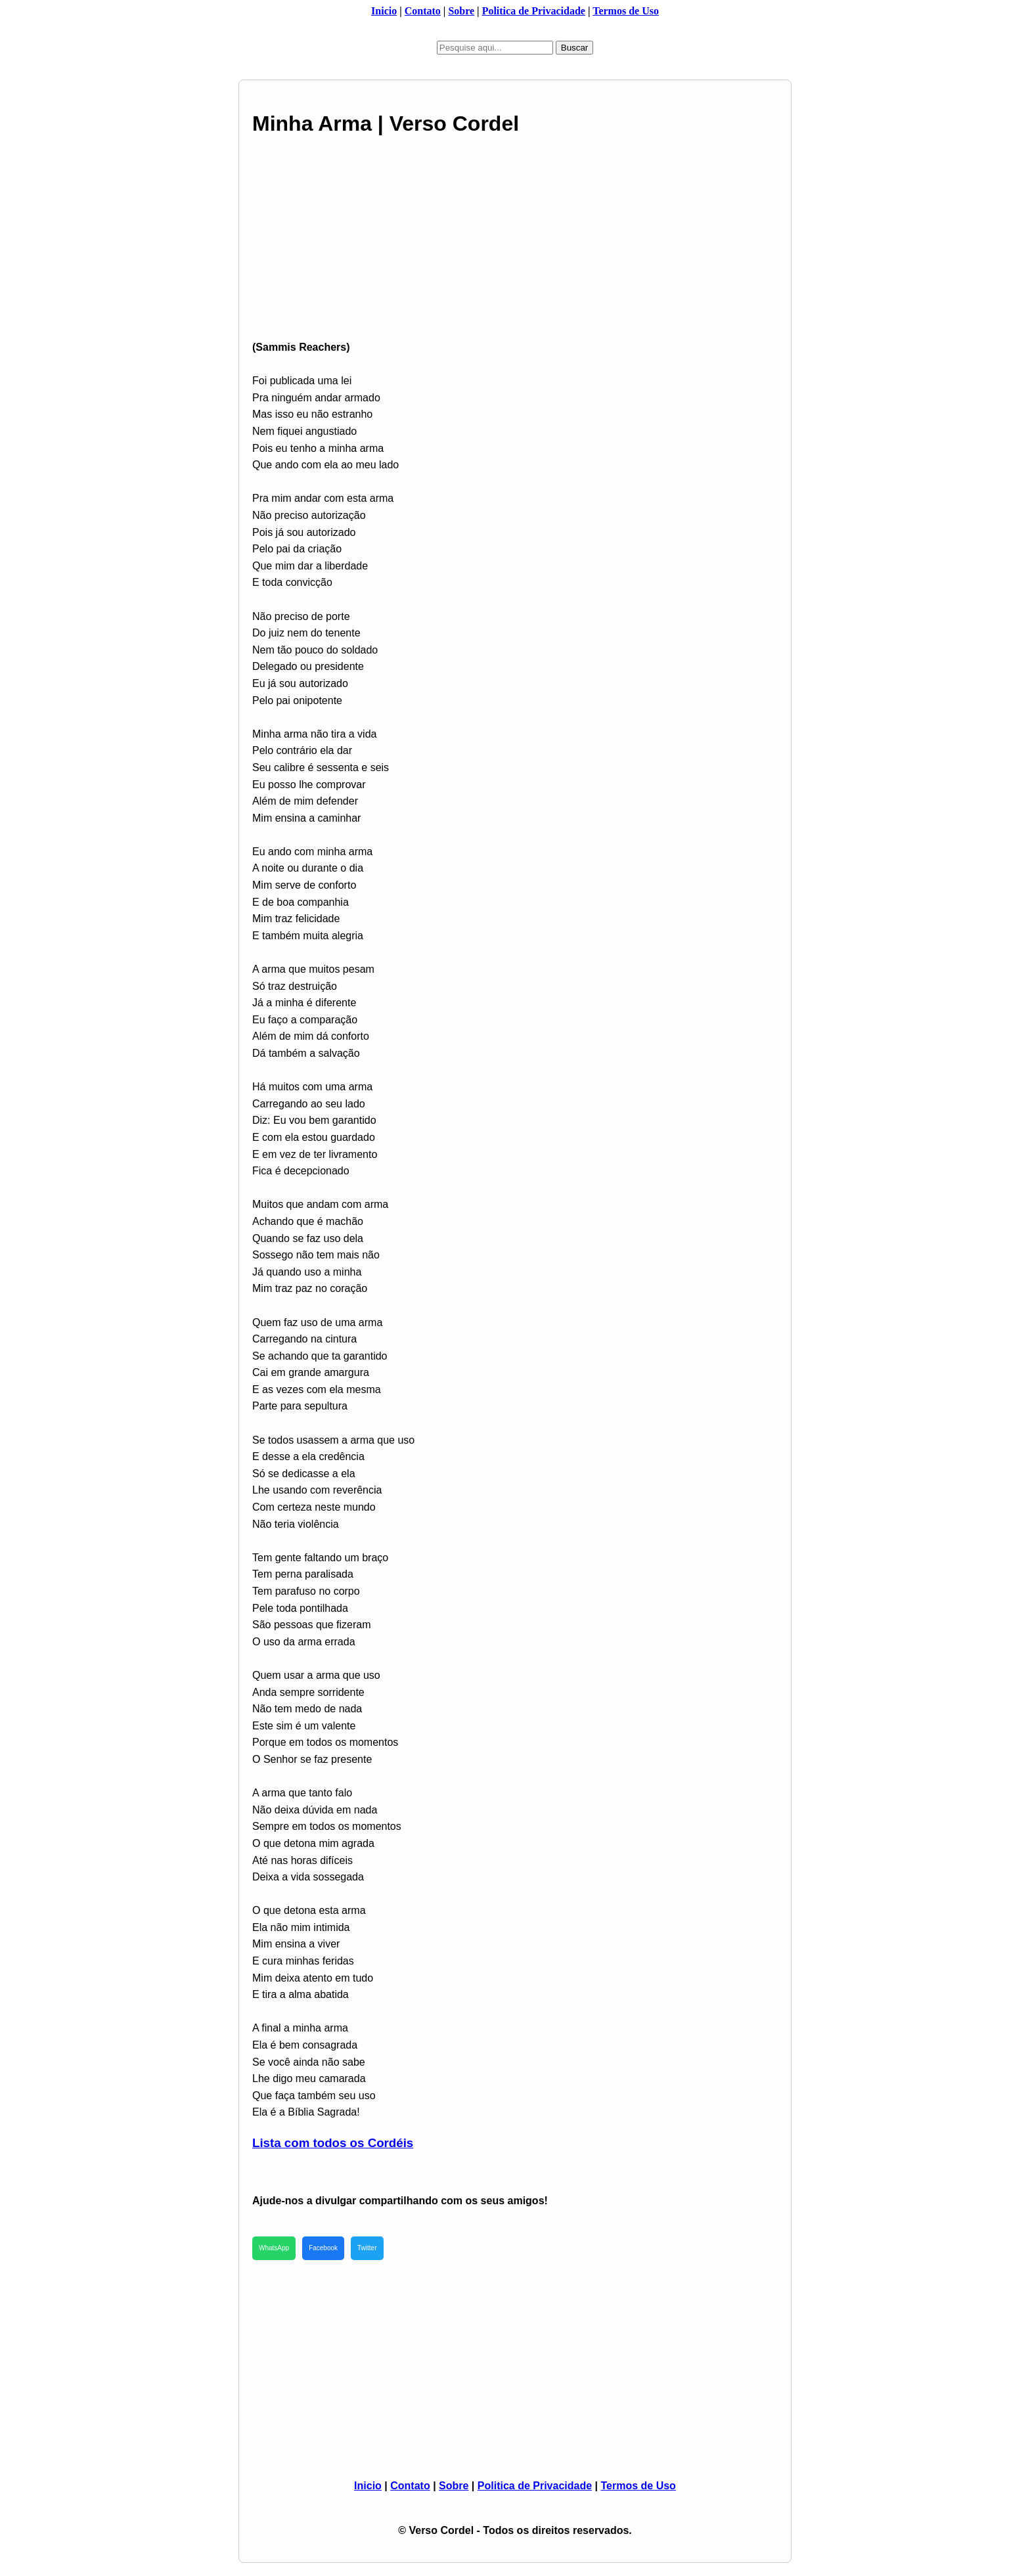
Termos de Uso (626, 10)
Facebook (323, 2248)
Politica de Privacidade (533, 10)
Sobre (461, 10)
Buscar (574, 48)
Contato (423, 10)
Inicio (384, 10)
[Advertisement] (515, 247)
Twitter (366, 2248)
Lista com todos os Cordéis (332, 2143)
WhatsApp (274, 2248)
